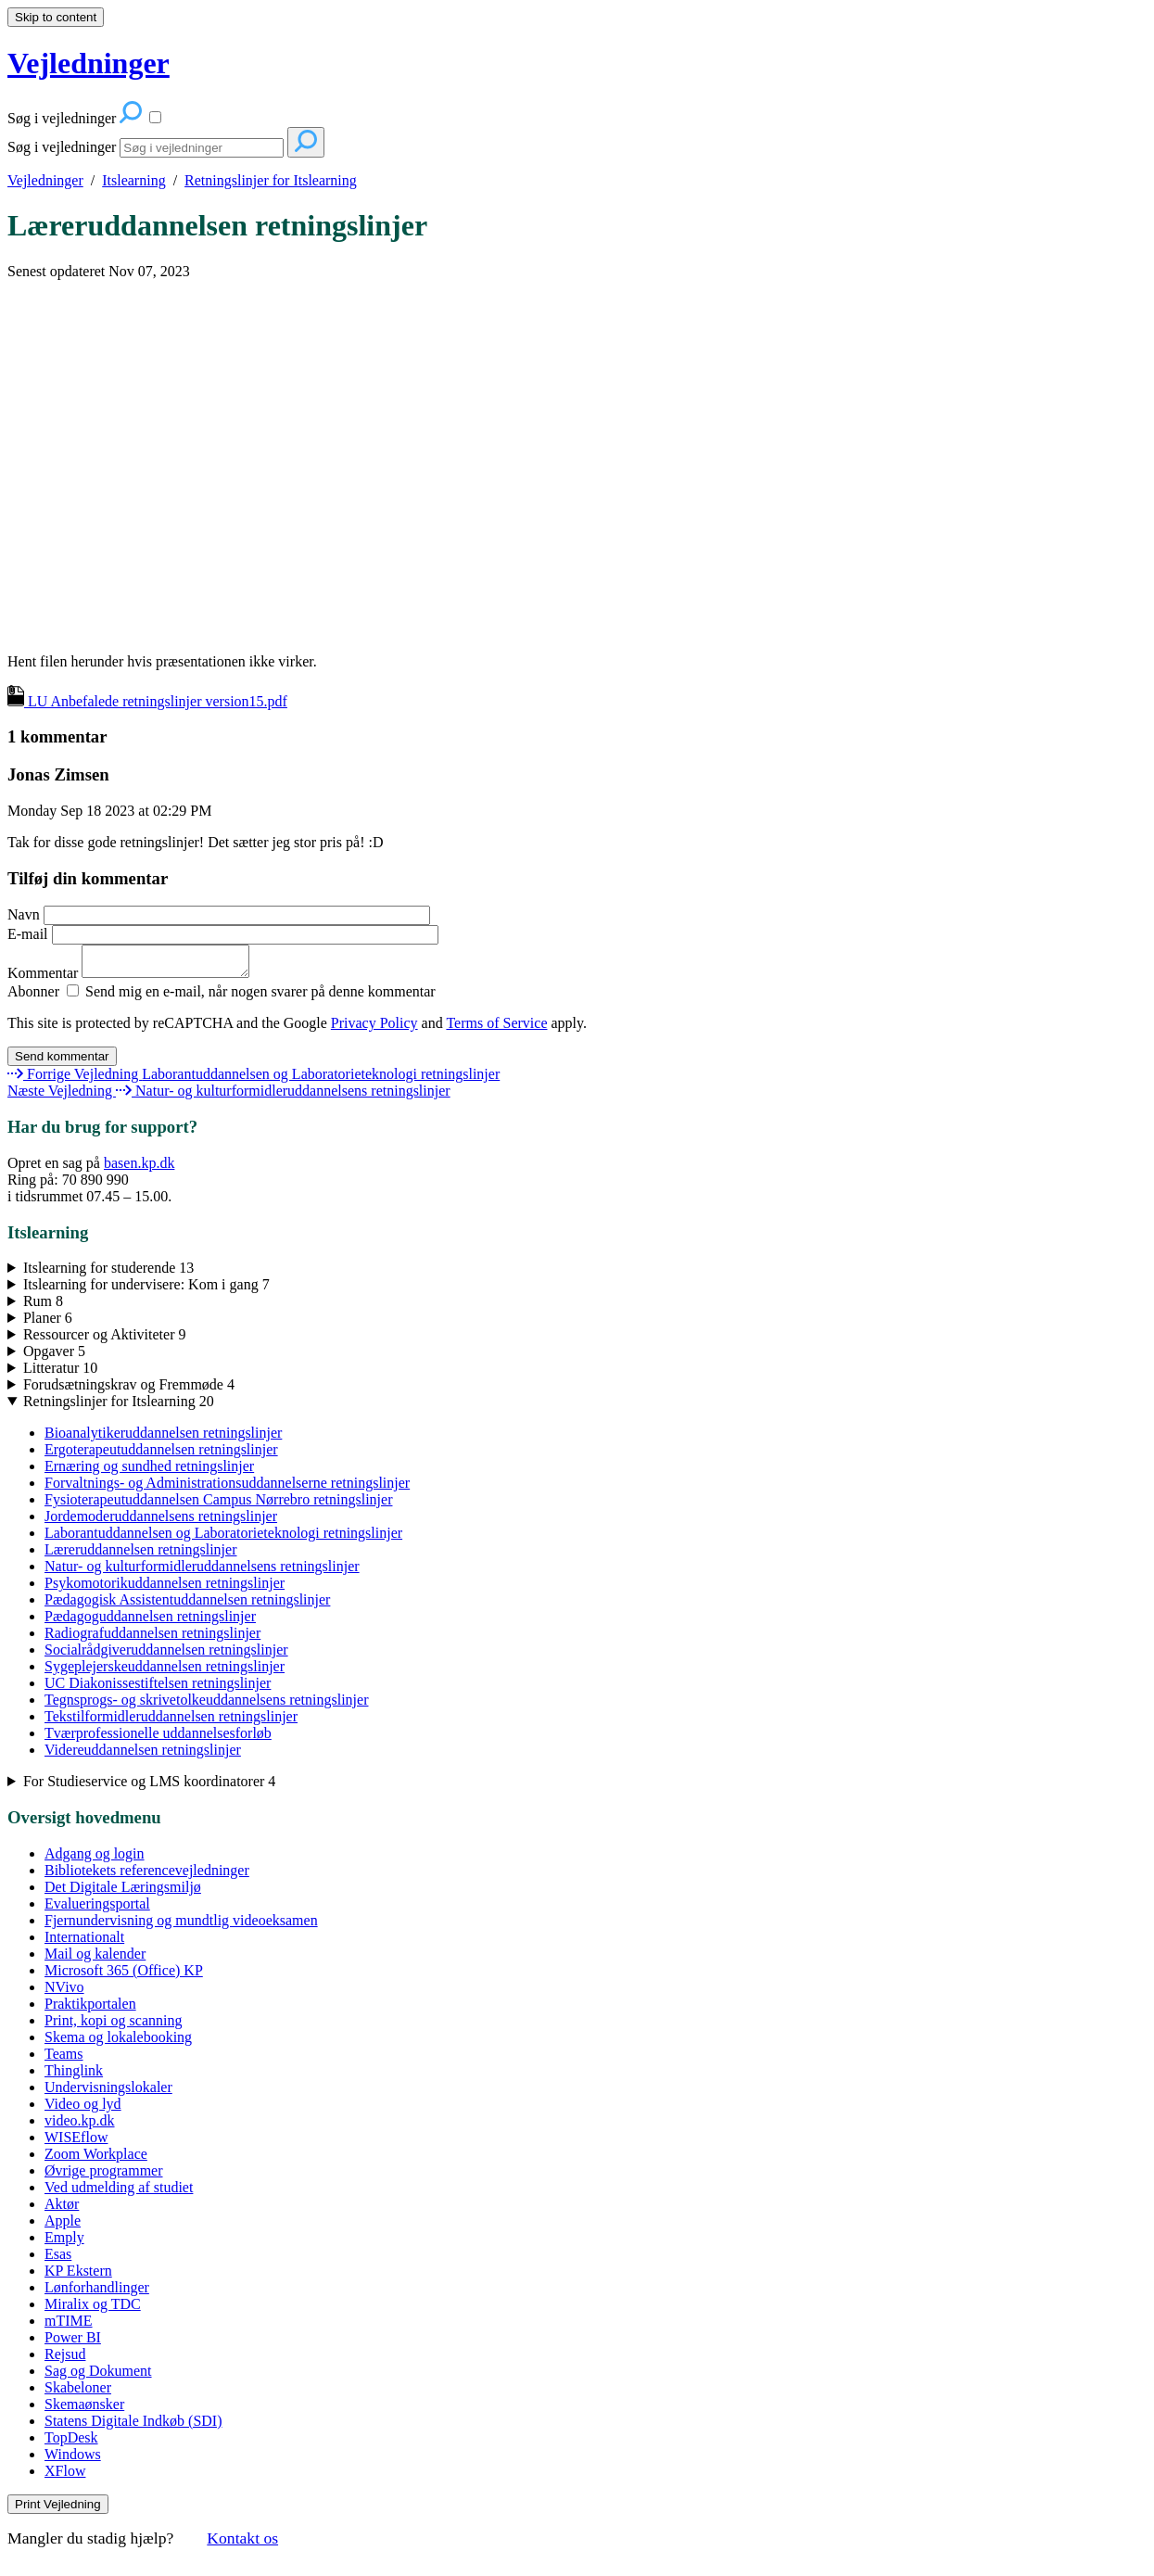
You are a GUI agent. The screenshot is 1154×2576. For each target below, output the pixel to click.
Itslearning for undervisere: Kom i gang (146, 1290)
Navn (218, 914)
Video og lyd (82, 2109)
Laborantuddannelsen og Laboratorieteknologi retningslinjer (223, 1538)
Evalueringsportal (97, 1909)
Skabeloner (77, 2393)
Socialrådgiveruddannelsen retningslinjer (166, 1655)
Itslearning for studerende (108, 1273)
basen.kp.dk (139, 1168)
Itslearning (133, 180)
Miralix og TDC (92, 2309)
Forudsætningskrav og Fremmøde (129, 1390)
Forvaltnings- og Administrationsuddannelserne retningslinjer (227, 1488)
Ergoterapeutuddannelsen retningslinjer (161, 1455)
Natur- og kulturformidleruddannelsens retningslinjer (202, 1572)
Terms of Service (496, 1028)
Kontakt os (242, 2543)
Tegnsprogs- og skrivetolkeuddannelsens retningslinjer (206, 1705)
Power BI (72, 2343)
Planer (47, 1323)
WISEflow (76, 2143)
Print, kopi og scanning (113, 2026)
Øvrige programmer (103, 2176)
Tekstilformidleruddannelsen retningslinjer (171, 1722)
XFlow (64, 2476)
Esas (57, 2259)
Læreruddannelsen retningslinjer (217, 225)
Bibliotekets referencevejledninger (146, 1876)
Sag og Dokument (98, 2376)
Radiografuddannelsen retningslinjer (152, 1638)
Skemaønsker (84, 2409)
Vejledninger (45, 180)
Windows (72, 2460)
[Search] (202, 148)
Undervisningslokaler (108, 2092)
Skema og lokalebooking (118, 2042)
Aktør (61, 2209)
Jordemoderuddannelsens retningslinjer (160, 1521)
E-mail (222, 934)
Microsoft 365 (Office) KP (123, 1976)
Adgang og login (94, 1859)
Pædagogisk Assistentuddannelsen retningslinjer (187, 1605)
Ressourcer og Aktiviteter (104, 1340)
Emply (64, 2243)
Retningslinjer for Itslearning (270, 180)
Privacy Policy (374, 1028)
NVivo (64, 1992)
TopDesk (71, 2443)
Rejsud (64, 2359)
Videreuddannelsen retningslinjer (142, 1755)
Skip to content (55, 17)
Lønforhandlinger (96, 2293)
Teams (63, 2059)
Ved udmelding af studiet (118, 2193)
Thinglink (73, 2076)
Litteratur (60, 1373)
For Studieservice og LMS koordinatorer (149, 1787)
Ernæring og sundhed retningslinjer (149, 1471)
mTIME (68, 2326)
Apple (62, 2226)
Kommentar (137, 978)
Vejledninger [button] (88, 63)
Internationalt (84, 1942)
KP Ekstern (78, 2276)
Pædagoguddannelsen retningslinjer (150, 1622)
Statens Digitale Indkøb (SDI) (133, 2426)
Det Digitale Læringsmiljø (122, 1892)
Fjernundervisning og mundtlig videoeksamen (181, 1926)
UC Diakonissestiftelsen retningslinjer (157, 1688)
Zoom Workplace (95, 2159)
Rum (43, 1306)
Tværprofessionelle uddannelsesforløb (158, 1738)
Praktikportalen (90, 2009)
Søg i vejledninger (61, 147)
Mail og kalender (95, 1959)
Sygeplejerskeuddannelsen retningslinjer (164, 1672)
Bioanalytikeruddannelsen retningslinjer (163, 1438)
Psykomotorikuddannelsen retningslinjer (164, 1588)
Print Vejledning (58, 2510)
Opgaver (54, 1356)
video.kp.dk (79, 2126)
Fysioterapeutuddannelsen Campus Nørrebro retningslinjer (218, 1505)
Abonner (33, 997)
